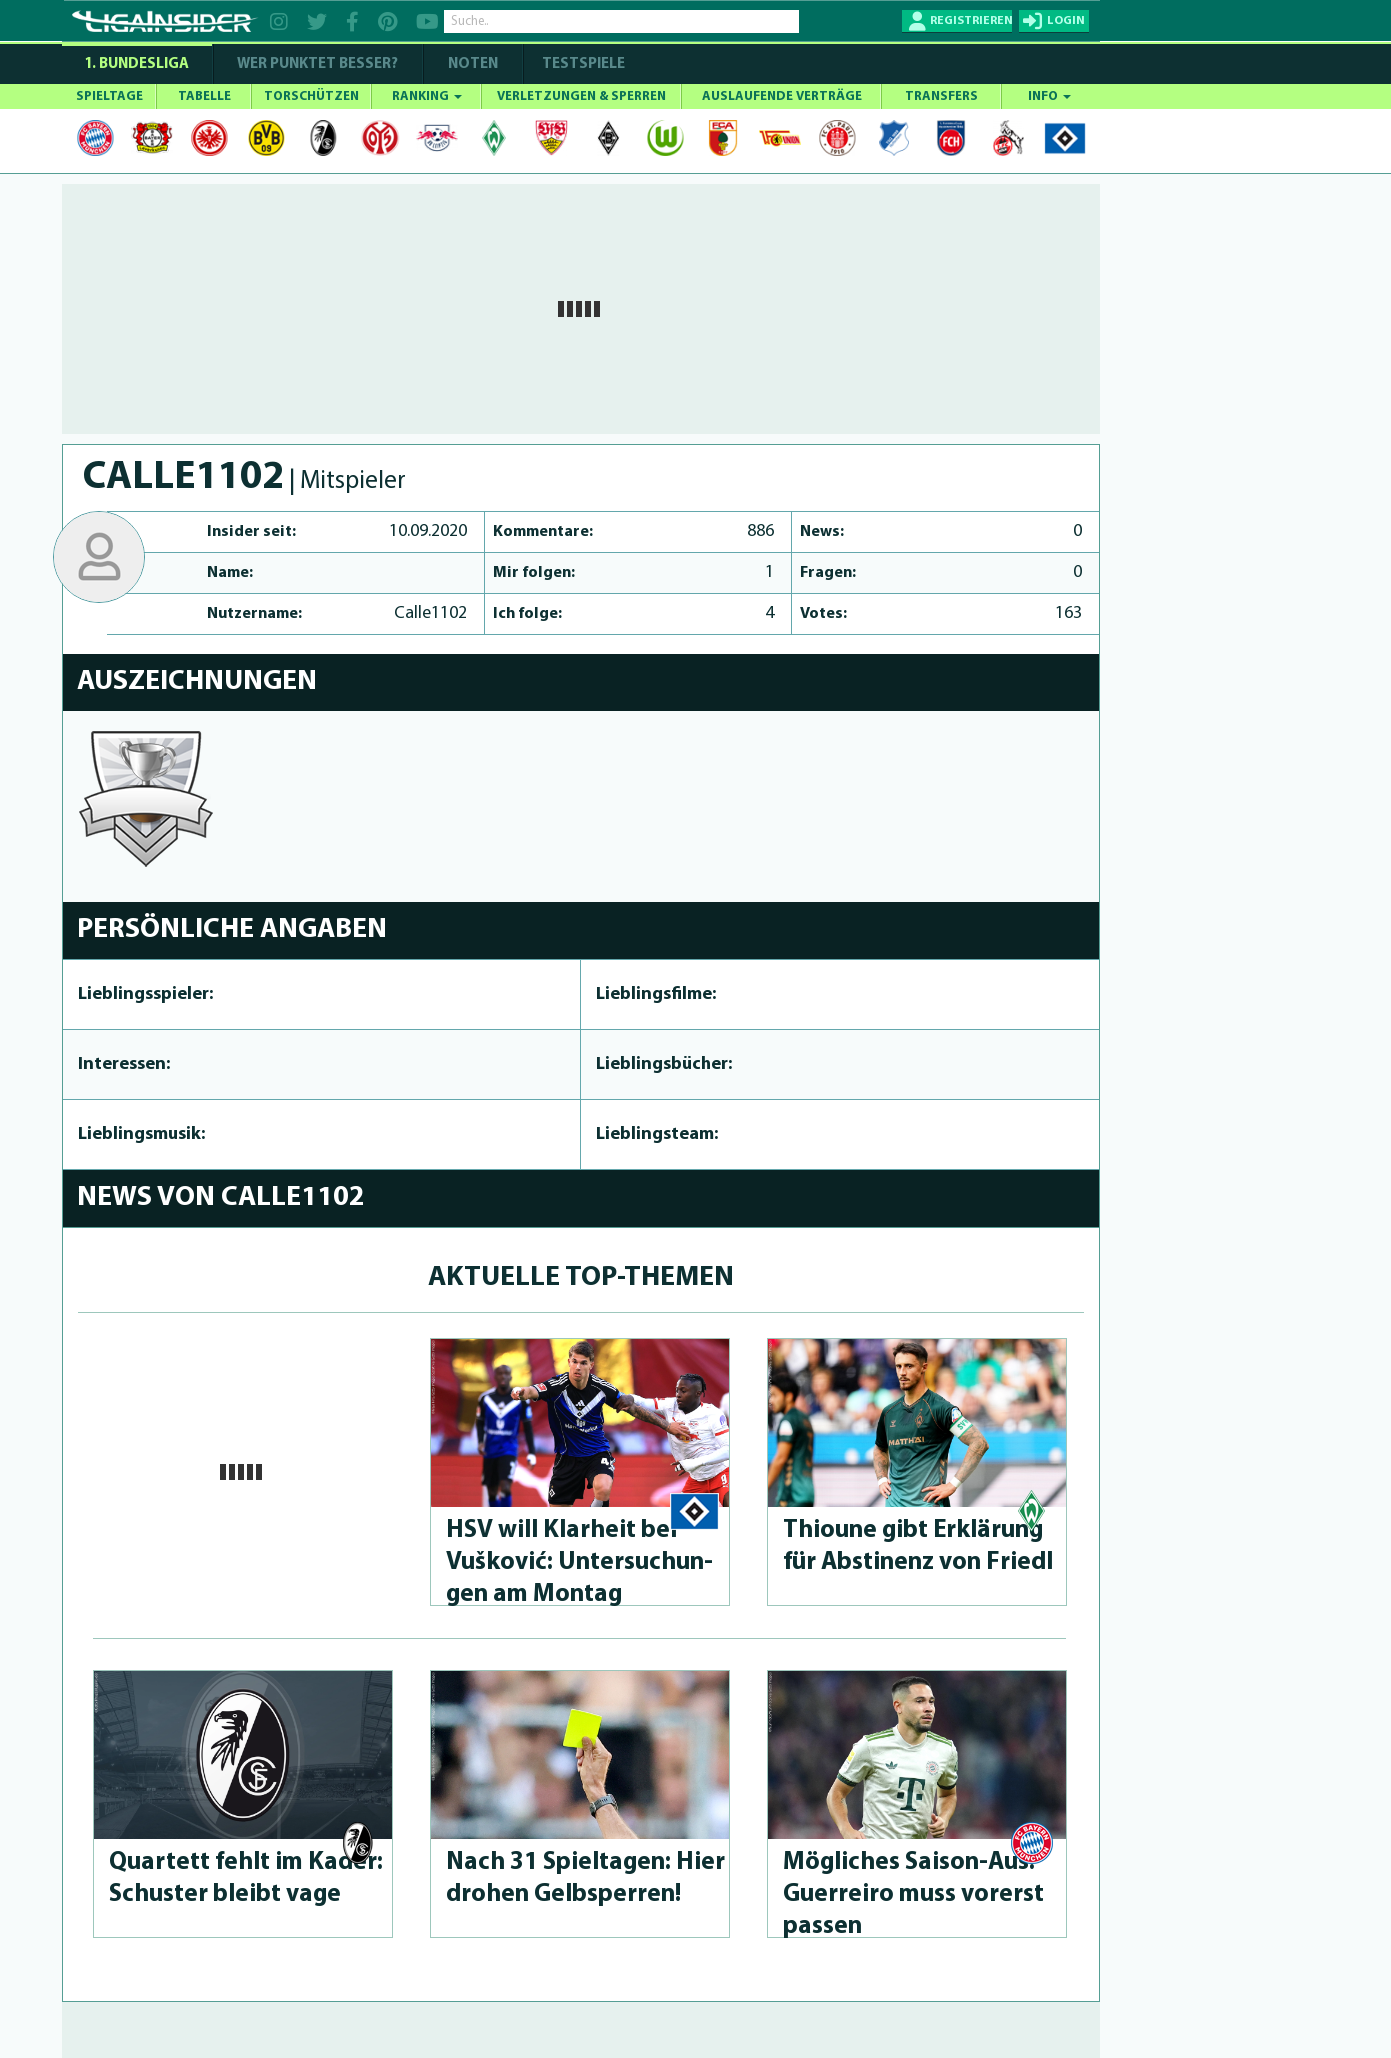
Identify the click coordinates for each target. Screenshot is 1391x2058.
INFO (1049, 96)
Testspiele (582, 64)
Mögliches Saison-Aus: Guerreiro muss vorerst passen (913, 1894)
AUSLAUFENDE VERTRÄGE (782, 96)
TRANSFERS (941, 96)
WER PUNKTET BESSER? (317, 64)
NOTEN (473, 64)
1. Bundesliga (136, 64)
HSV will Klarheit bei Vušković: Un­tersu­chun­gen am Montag (579, 1562)
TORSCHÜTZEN (311, 96)
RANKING (427, 96)
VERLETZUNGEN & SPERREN (581, 96)
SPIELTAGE (109, 96)
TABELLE (204, 96)
